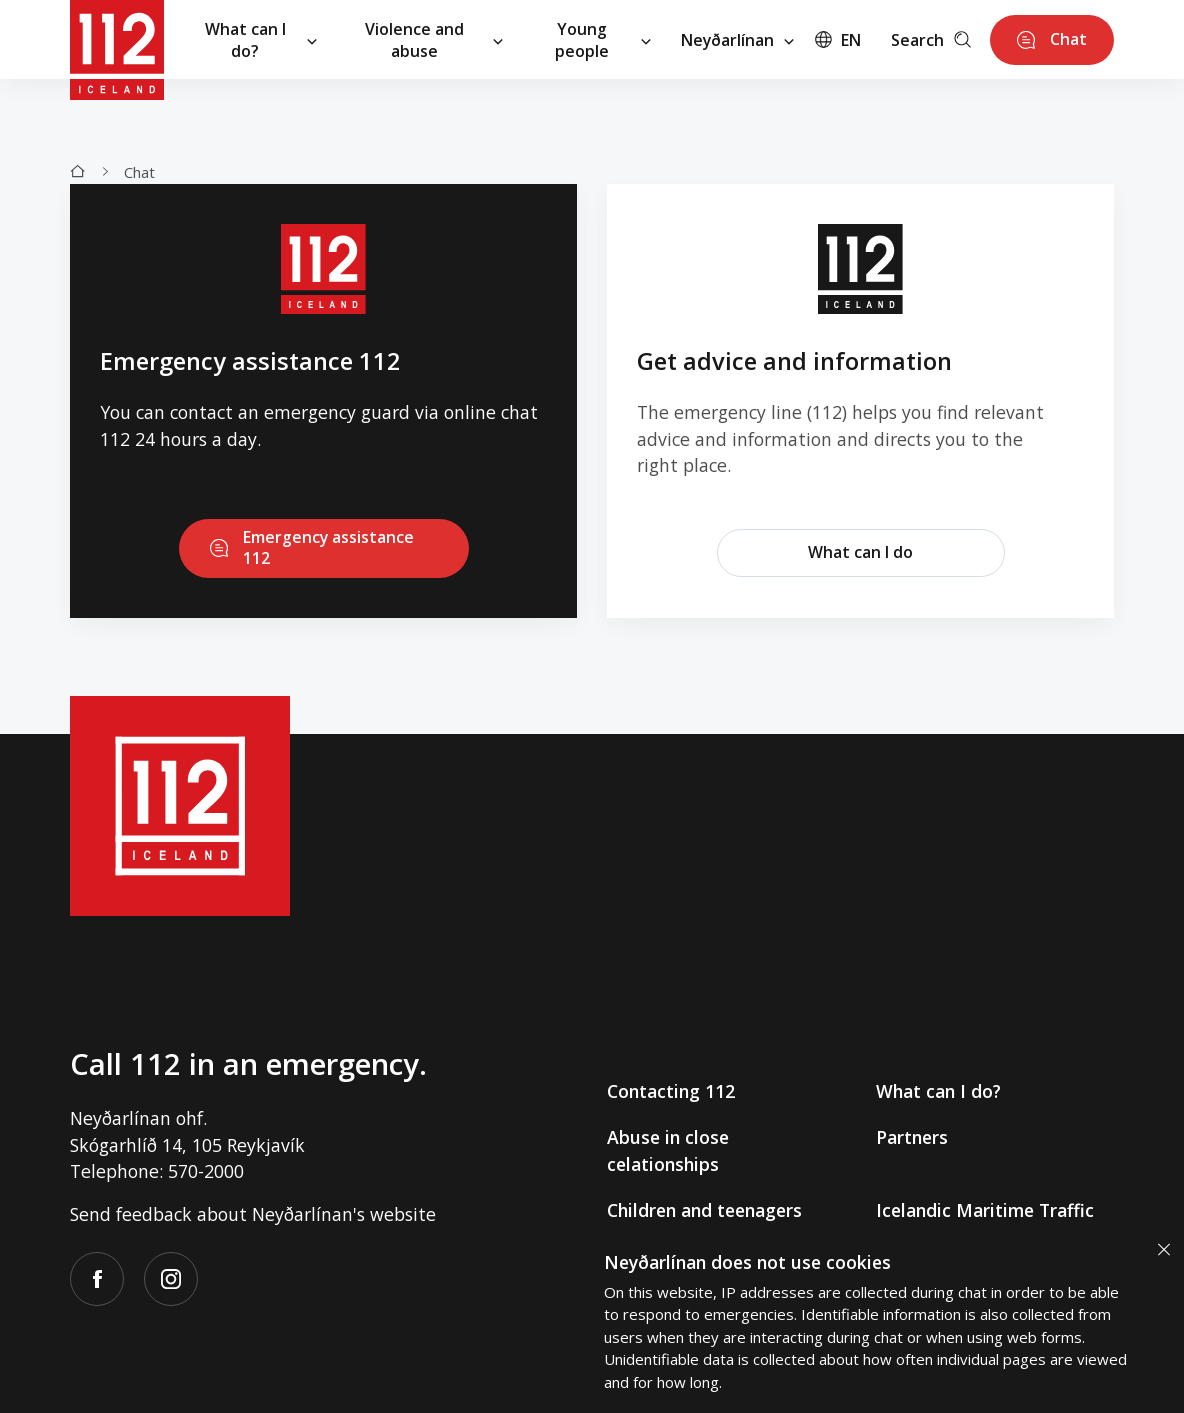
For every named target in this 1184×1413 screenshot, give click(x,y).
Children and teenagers (704, 1210)
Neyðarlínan (733, 40)
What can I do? (261, 40)
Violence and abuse (434, 40)
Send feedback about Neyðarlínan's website (253, 1214)
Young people (603, 40)
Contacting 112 (671, 1092)
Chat (139, 172)
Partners (912, 1138)
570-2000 (206, 1171)
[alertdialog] (884, 1321)
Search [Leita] (926, 40)
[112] (117, 39)
